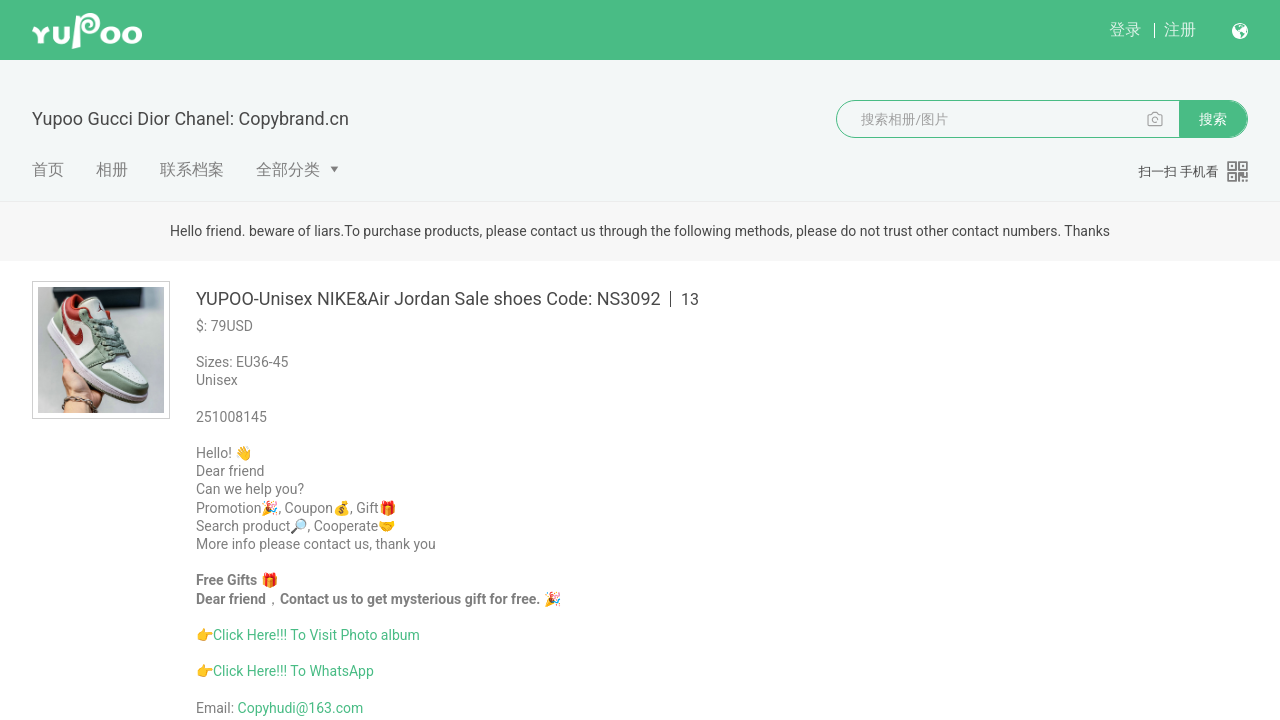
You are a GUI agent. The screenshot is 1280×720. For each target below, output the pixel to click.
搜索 (1213, 119)
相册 (112, 169)
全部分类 (288, 169)
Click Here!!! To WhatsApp (293, 671)
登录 (1125, 29)
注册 (1180, 29)
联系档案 (192, 169)
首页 (48, 169)
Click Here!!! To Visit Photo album (316, 635)
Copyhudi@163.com (301, 708)
